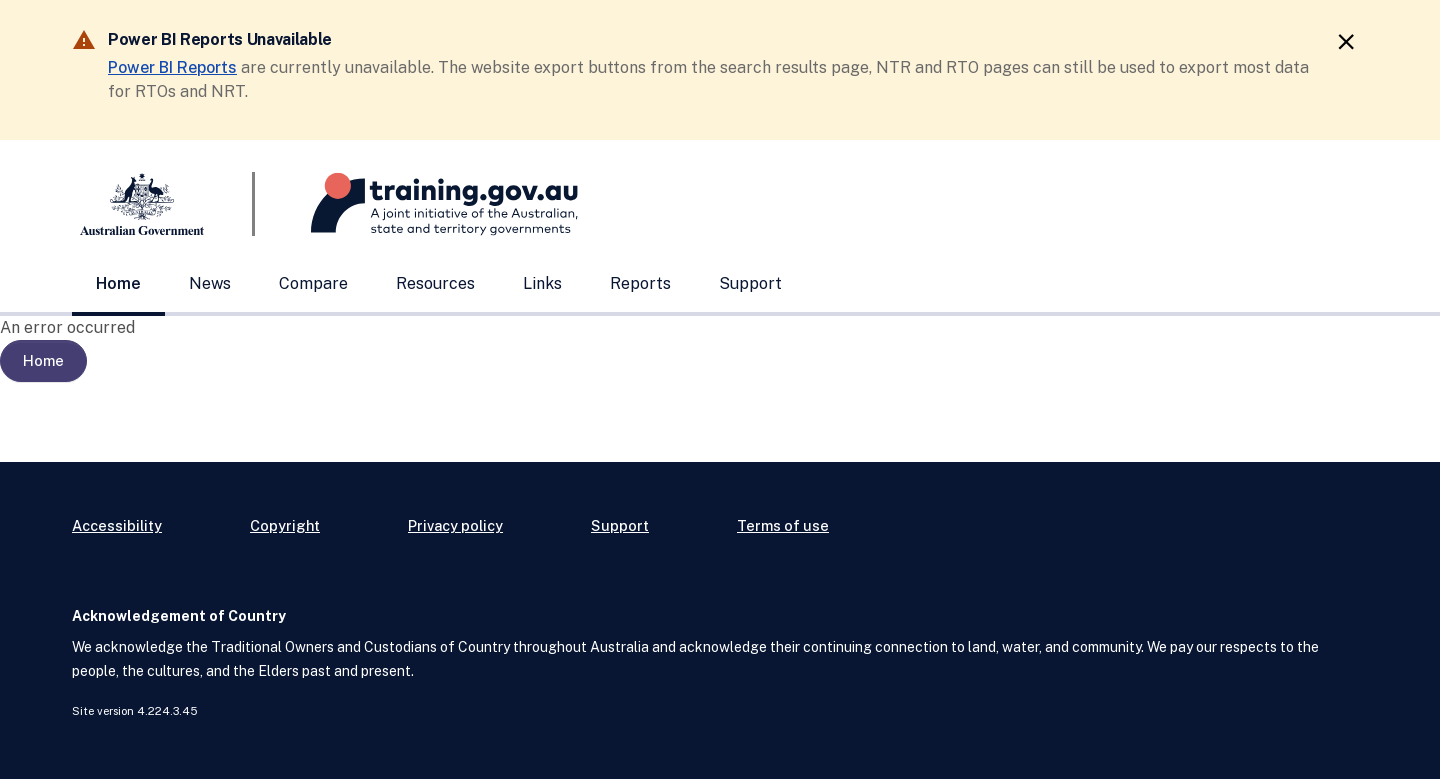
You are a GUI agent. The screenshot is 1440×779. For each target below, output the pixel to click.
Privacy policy (455, 525)
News (210, 283)
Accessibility (117, 525)
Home (118, 283)
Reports (640, 283)
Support (750, 283)
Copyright (285, 525)
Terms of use (783, 525)
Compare (313, 283)
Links (542, 283)
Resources (435, 283)
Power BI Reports (172, 67)
